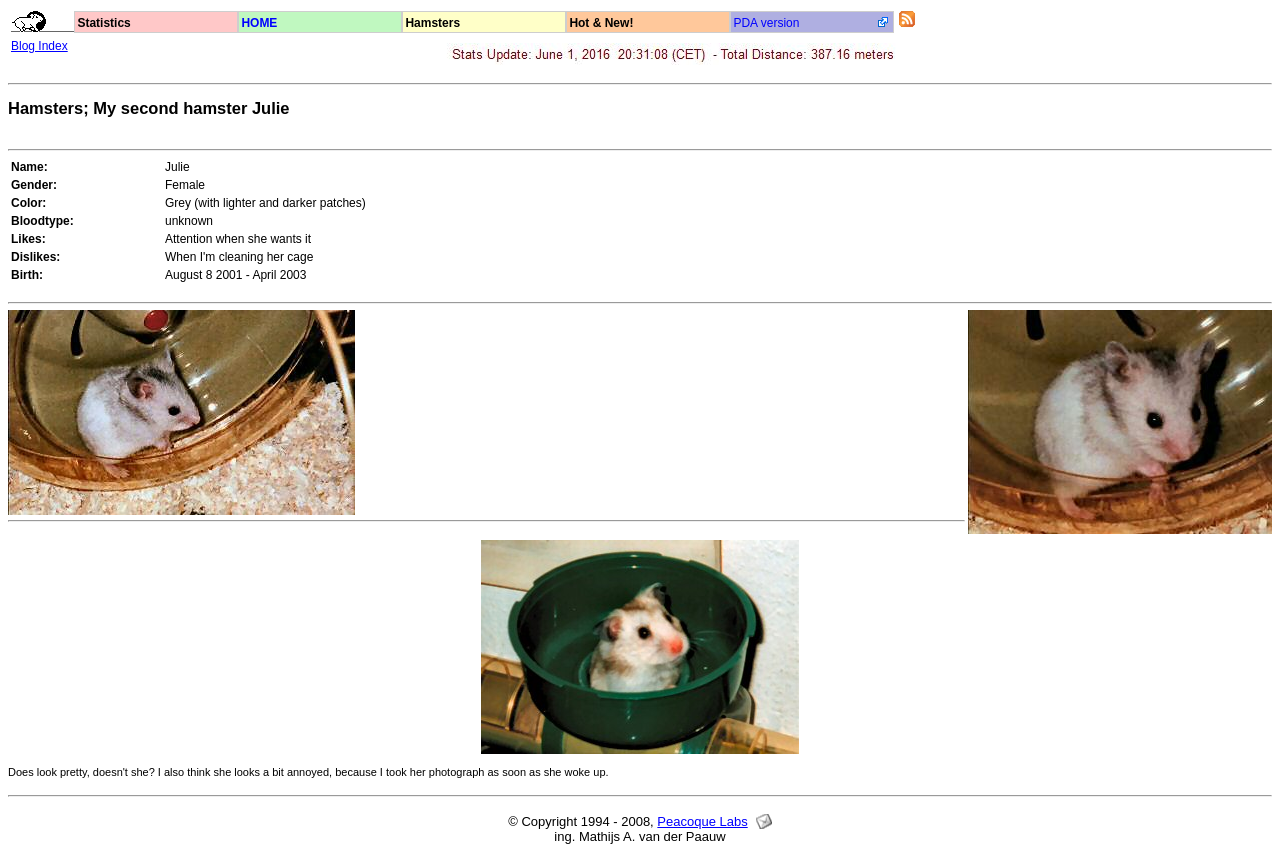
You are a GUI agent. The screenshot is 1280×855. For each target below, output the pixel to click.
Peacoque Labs (702, 821)
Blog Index (39, 46)
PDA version (766, 23)
